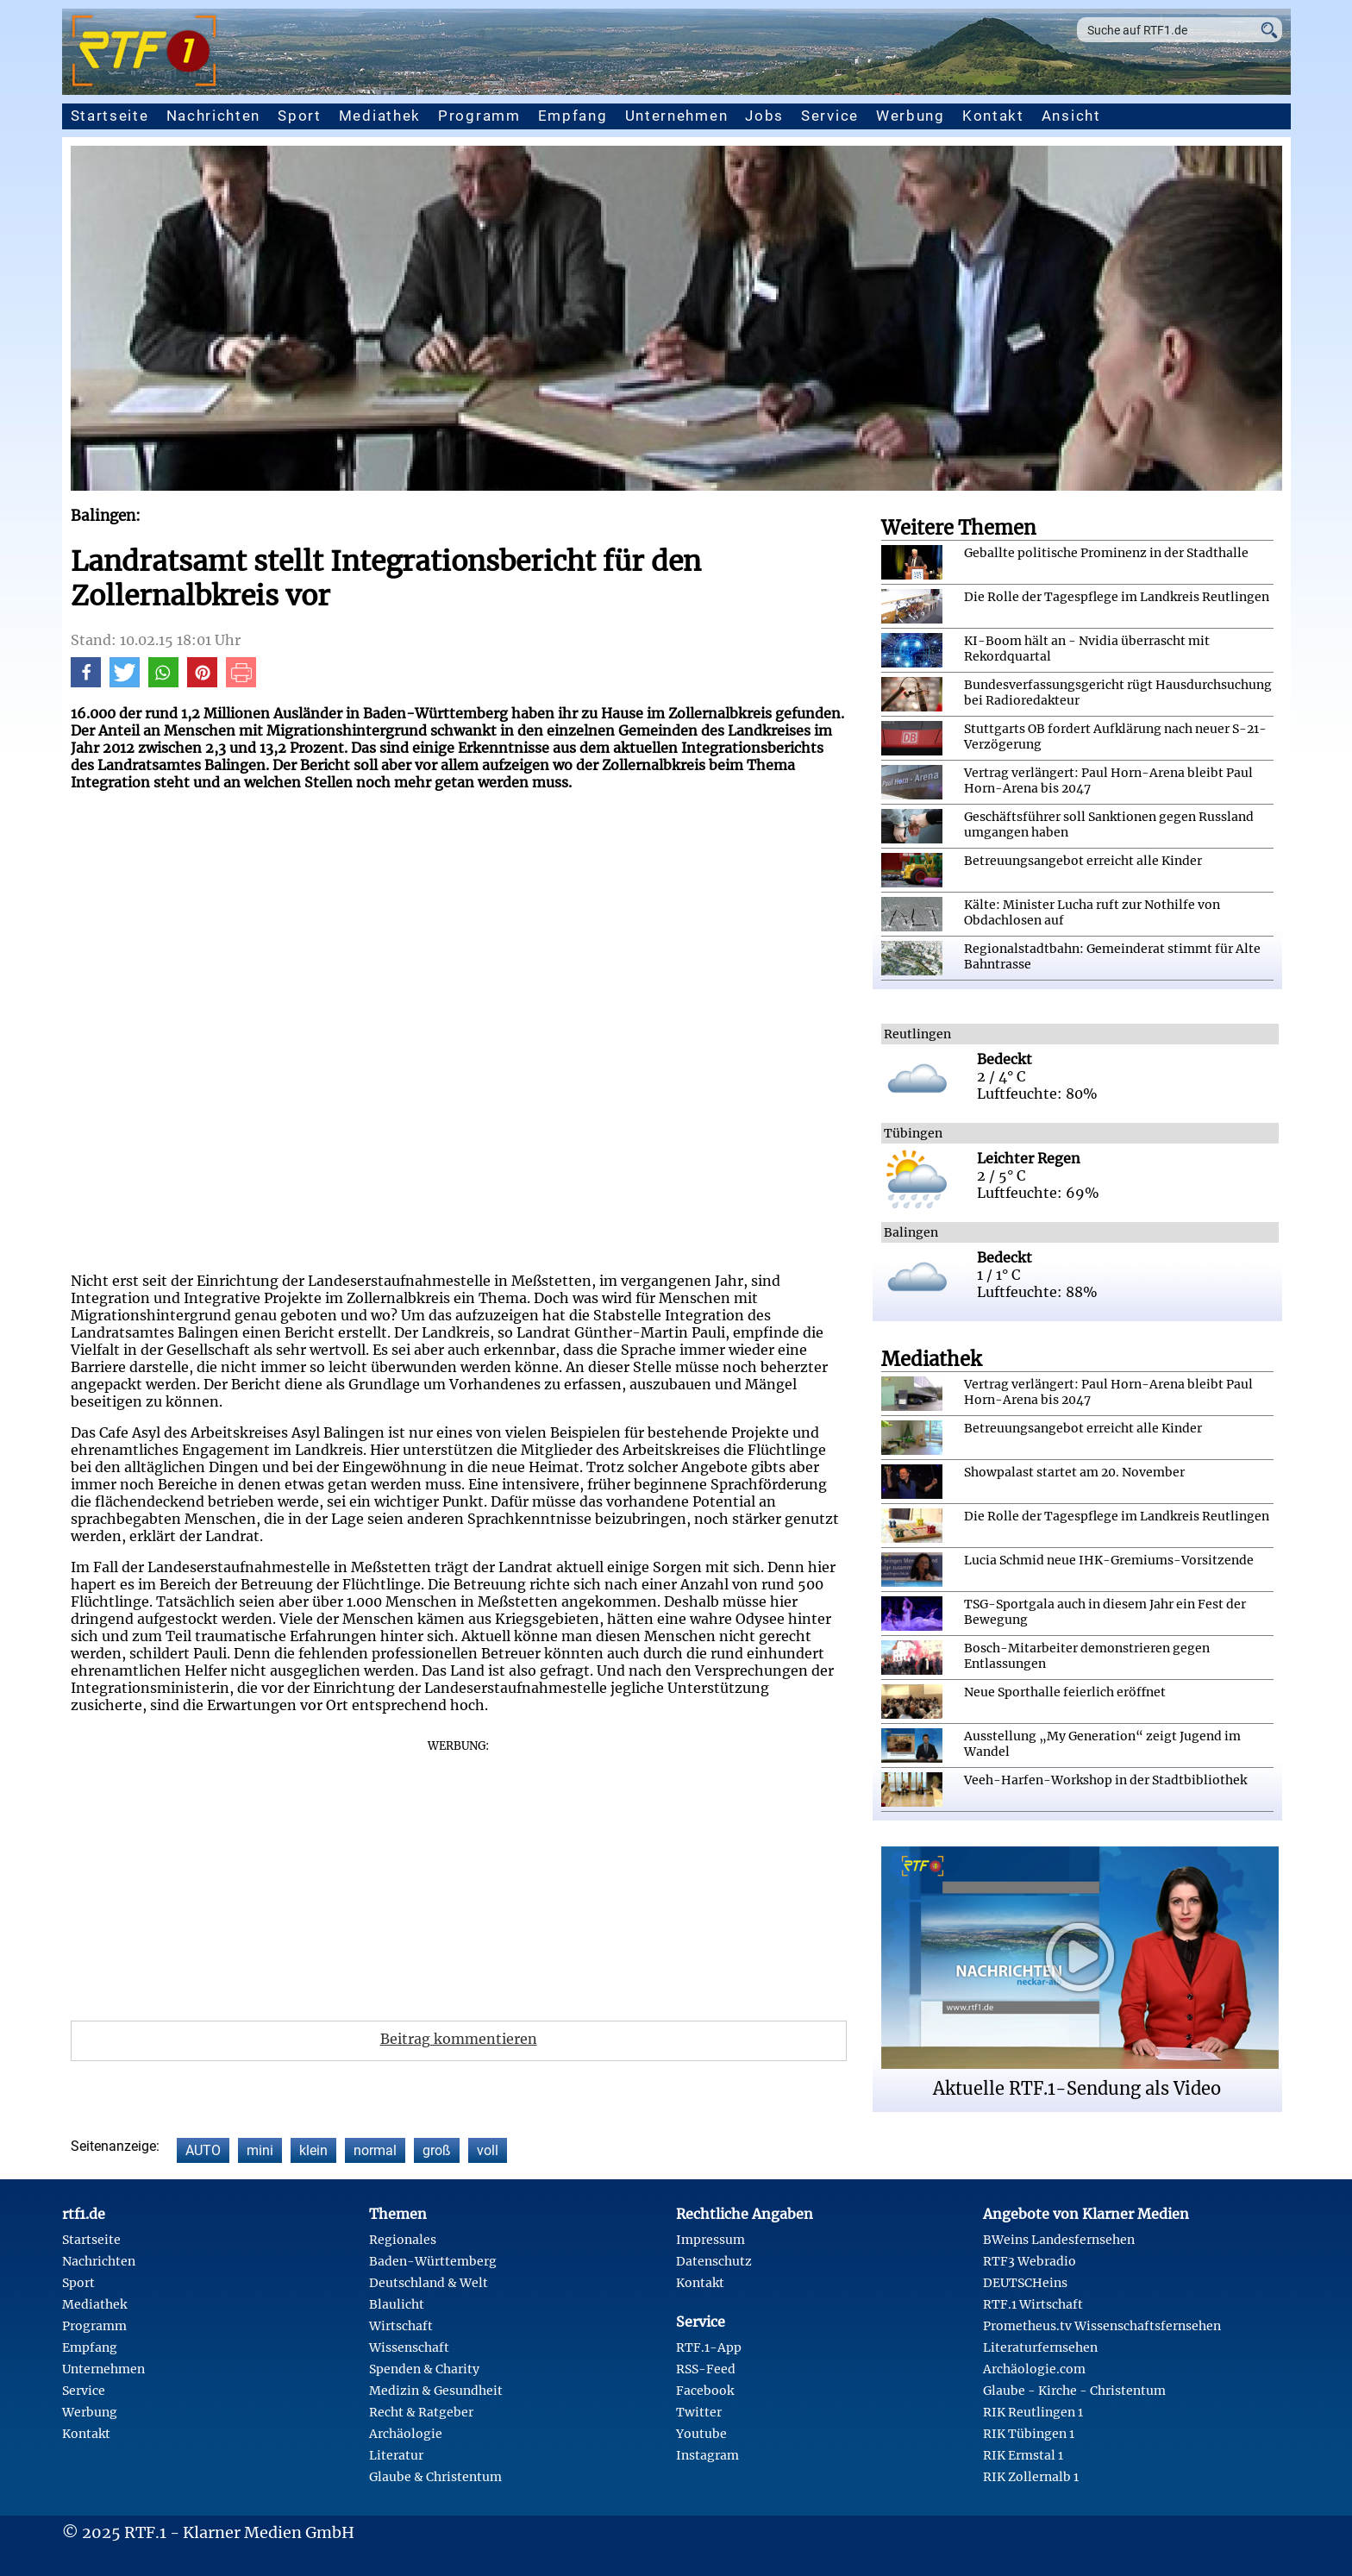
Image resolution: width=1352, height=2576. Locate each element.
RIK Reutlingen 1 (1033, 2412)
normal (375, 2150)
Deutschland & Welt (428, 2283)
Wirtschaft (401, 2326)
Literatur (396, 2455)
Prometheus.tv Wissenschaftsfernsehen (1102, 2326)
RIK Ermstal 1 (1023, 2455)
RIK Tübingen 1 (1028, 2433)
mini (260, 2150)
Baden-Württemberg (433, 2261)
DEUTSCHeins (1025, 2283)
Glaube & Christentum (435, 2477)
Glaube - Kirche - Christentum (1074, 2390)
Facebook (705, 2390)
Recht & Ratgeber (421, 2412)
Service (830, 115)
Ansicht (1071, 115)
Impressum (710, 2239)
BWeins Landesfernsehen (1059, 2239)
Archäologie (405, 2433)
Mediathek (380, 115)
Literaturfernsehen (1040, 2347)
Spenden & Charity (424, 2369)
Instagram (707, 2455)
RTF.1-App (709, 2347)
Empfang (573, 115)
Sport (300, 115)
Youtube (701, 2433)
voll (487, 2150)
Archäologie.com (1034, 2369)
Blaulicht (396, 2304)
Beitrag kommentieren (458, 2038)
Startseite (110, 115)
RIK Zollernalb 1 (1031, 2477)
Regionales (402, 2239)
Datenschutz (714, 2261)
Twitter (699, 2412)
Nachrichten (213, 115)
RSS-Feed (705, 2369)
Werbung (910, 115)
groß (436, 2150)
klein (313, 2150)
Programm (479, 115)
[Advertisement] (459, 1874)
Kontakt (993, 115)
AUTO (203, 2150)
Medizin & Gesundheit (436, 2390)
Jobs (764, 115)
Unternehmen (677, 115)
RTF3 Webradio (1029, 2261)
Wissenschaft (409, 2347)
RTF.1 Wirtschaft (1033, 2304)
